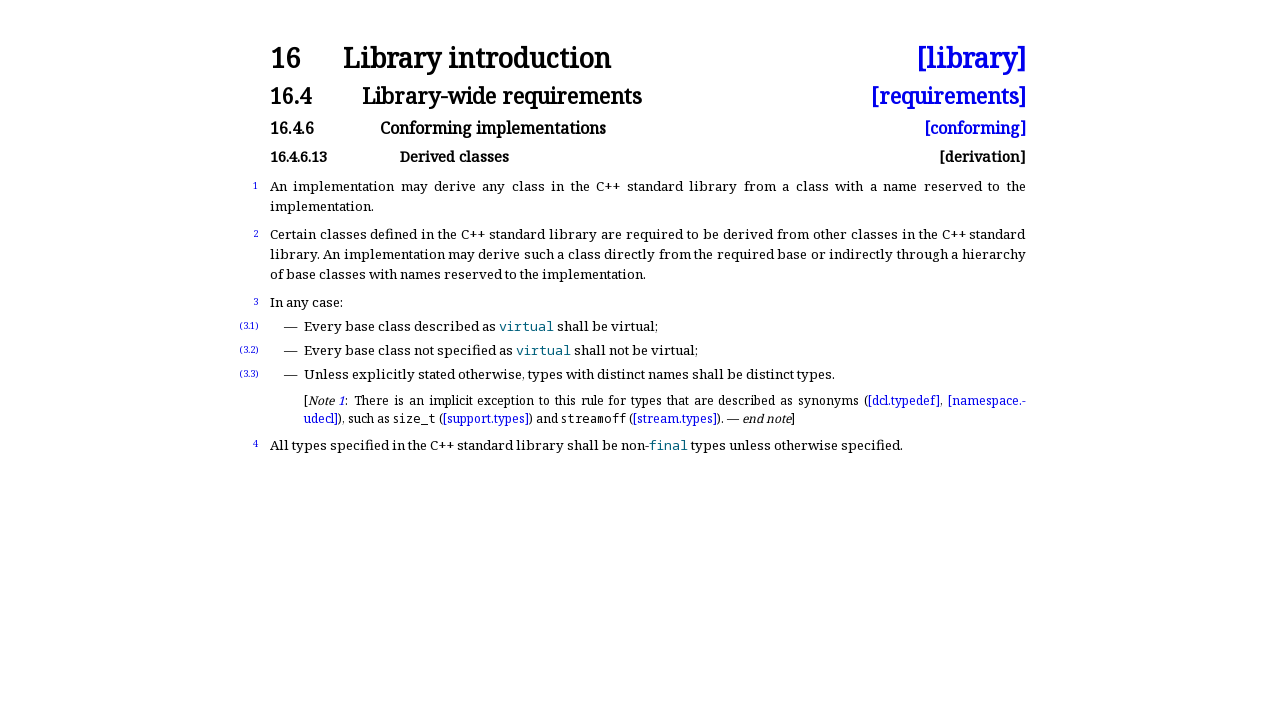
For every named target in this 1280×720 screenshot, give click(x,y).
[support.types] (486, 418)
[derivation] (982, 156)
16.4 (290, 95)
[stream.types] (675, 418)
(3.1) (249, 325)
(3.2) (249, 349)
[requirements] (948, 95)
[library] (971, 58)
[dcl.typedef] (904, 400)
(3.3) (249, 373)
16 (285, 58)
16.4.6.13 (298, 156)
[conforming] (975, 128)
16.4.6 (292, 128)
